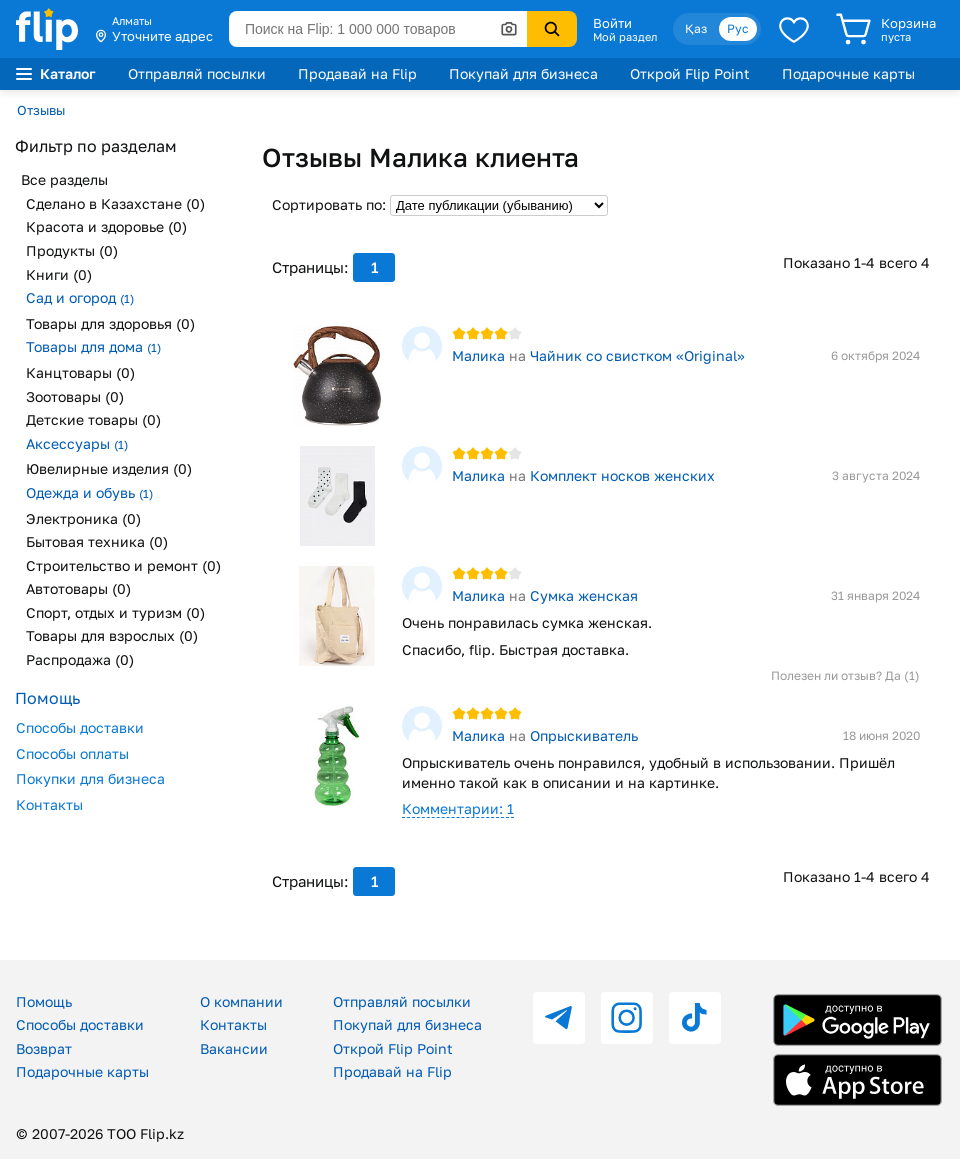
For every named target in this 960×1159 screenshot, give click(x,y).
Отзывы (41, 110)
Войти (612, 23)
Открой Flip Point (690, 73)
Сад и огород (80, 297)
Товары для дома (93, 346)
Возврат (44, 1048)
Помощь (44, 1001)
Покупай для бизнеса (523, 73)
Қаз (696, 28)
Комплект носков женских (622, 475)
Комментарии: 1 (458, 808)
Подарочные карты (848, 73)
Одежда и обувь (89, 492)
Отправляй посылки (197, 73)
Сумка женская (584, 595)
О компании (241, 1001)
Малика (478, 355)
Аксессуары (77, 443)
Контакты (49, 804)
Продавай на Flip (357, 73)
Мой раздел (625, 37)
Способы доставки (80, 727)
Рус (738, 28)
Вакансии (234, 1048)
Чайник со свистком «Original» (637, 355)
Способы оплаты (72, 753)
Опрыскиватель (584, 735)
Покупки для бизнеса (90, 778)
